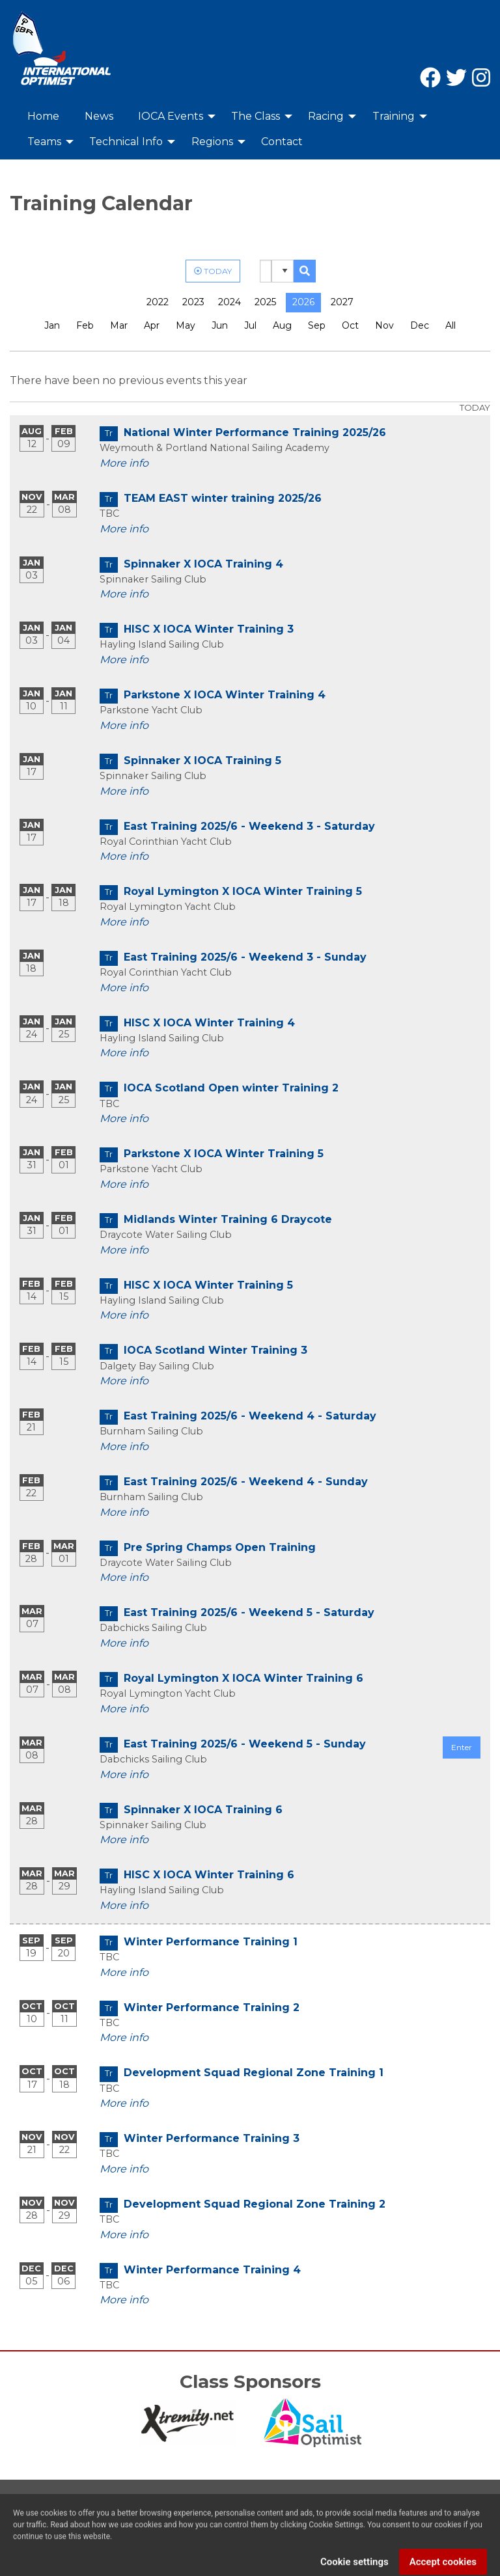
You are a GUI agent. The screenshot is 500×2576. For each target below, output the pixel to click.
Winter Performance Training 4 (212, 2270)
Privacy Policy (111, 2520)
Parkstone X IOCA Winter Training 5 (224, 1153)
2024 (229, 302)
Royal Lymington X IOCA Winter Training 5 (243, 891)
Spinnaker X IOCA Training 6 (203, 1809)
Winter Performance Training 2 (211, 2007)
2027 (342, 302)
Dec (419, 325)
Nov (384, 325)
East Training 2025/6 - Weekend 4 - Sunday (246, 1481)
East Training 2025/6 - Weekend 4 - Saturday (250, 1416)
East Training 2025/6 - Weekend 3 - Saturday (249, 826)
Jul (250, 325)
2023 (193, 302)
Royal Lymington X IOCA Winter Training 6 (243, 1678)
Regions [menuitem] (212, 141)
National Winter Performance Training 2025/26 (255, 432)
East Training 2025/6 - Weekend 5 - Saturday (249, 1612)
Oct (350, 325)
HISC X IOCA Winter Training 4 (209, 1023)
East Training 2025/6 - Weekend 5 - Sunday (245, 1744)
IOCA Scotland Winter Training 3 (215, 1350)
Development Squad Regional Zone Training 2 (254, 2204)
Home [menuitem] (43, 116)
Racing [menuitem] (326, 116)
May (185, 325)
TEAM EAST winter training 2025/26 (223, 498)
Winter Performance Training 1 (211, 1942)
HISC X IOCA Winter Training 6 (209, 1875)
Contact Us (38, 2520)
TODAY (213, 270)
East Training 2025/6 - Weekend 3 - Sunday (245, 957)
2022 (157, 302)
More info (124, 463)
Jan (52, 325)
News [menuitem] (99, 116)
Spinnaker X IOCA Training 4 (203, 564)
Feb (85, 325)
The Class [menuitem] (255, 116)
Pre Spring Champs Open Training (220, 1547)
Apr (152, 325)
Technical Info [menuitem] (126, 141)
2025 (265, 302)
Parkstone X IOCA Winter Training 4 (225, 695)
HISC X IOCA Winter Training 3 (209, 629)
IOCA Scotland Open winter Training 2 (231, 1088)
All (450, 325)
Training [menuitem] (393, 116)
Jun (220, 325)
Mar (119, 325)
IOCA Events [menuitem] (170, 116)
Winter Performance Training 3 (211, 2138)
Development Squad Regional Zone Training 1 (253, 2072)
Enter (461, 1747)
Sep (317, 325)
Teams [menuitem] (44, 141)
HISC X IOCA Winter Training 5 (208, 1285)
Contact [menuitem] (282, 141)
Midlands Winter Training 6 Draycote (228, 1219)
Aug (282, 325)
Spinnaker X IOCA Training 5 (202, 760)
